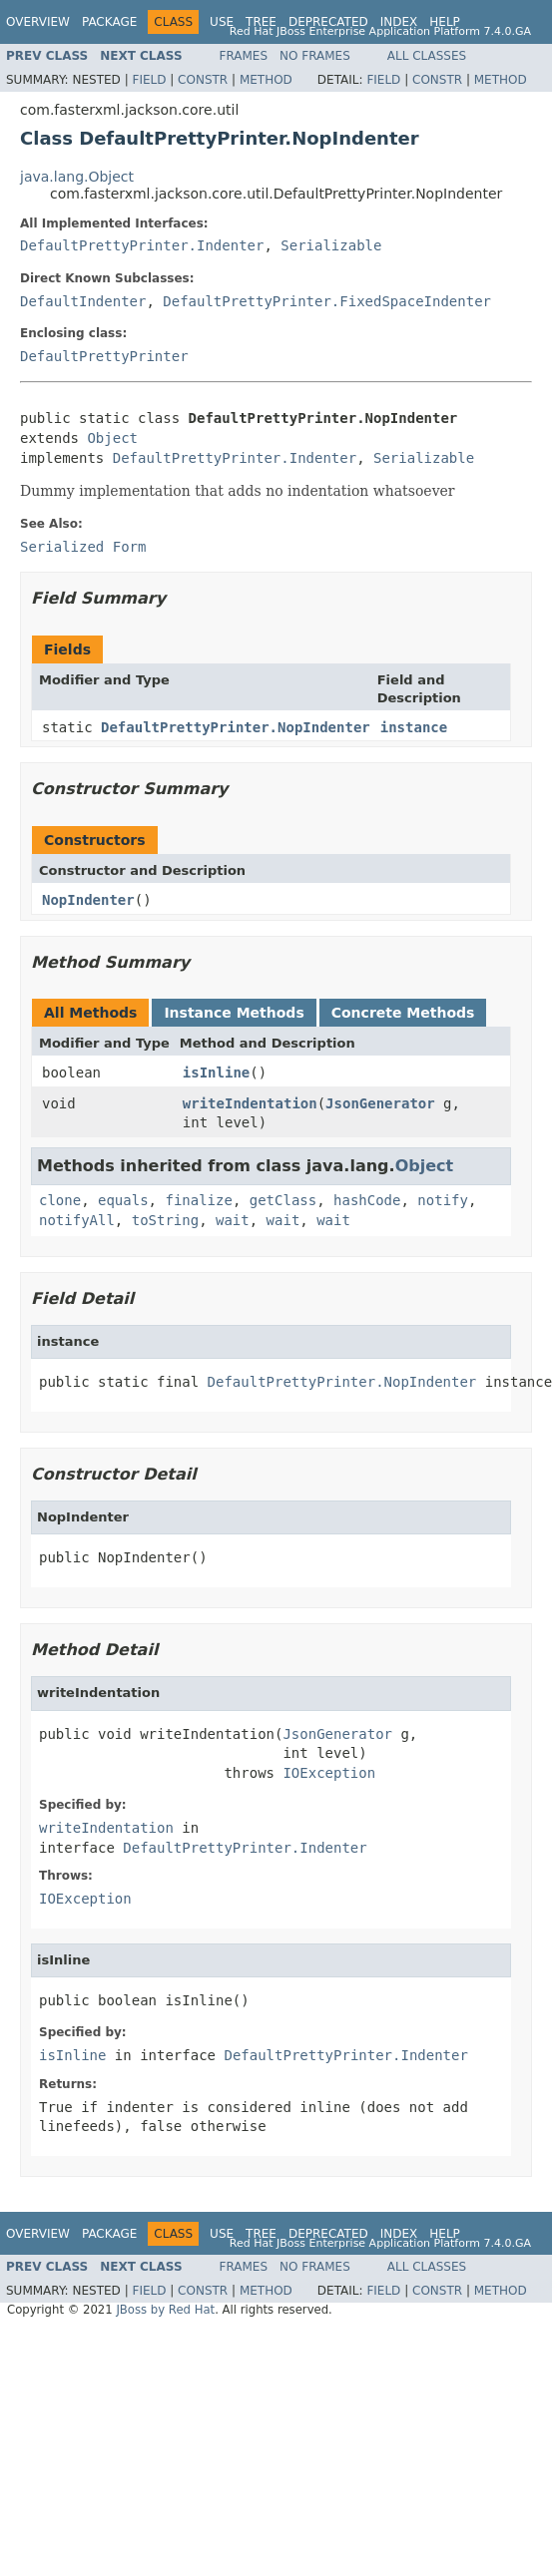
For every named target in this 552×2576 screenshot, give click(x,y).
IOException (328, 1773)
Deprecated (328, 22)
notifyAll (77, 1220)
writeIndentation (250, 1103)
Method (266, 80)
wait (233, 1220)
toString (165, 1220)
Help (444, 22)
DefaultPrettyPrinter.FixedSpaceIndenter (327, 301)
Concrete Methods (403, 1013)
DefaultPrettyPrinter (104, 356)
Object (112, 438)
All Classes (426, 56)
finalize (198, 1200)
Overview (38, 22)
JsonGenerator (380, 1103)
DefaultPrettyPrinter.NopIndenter (235, 727)
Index (399, 22)
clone (60, 1200)
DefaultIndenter (83, 301)
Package (109, 22)
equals (123, 1200)
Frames (244, 56)
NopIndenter (88, 900)
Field (149, 80)
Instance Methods (233, 1013)
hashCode (366, 1200)
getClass (283, 1200)
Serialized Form (83, 547)
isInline (216, 1072)
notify (442, 1200)
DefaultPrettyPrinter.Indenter (142, 245)
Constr (203, 80)
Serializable (330, 245)
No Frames (314, 56)
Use (222, 22)
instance (413, 727)
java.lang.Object (77, 177)
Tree (261, 22)
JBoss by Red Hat (165, 2310)
